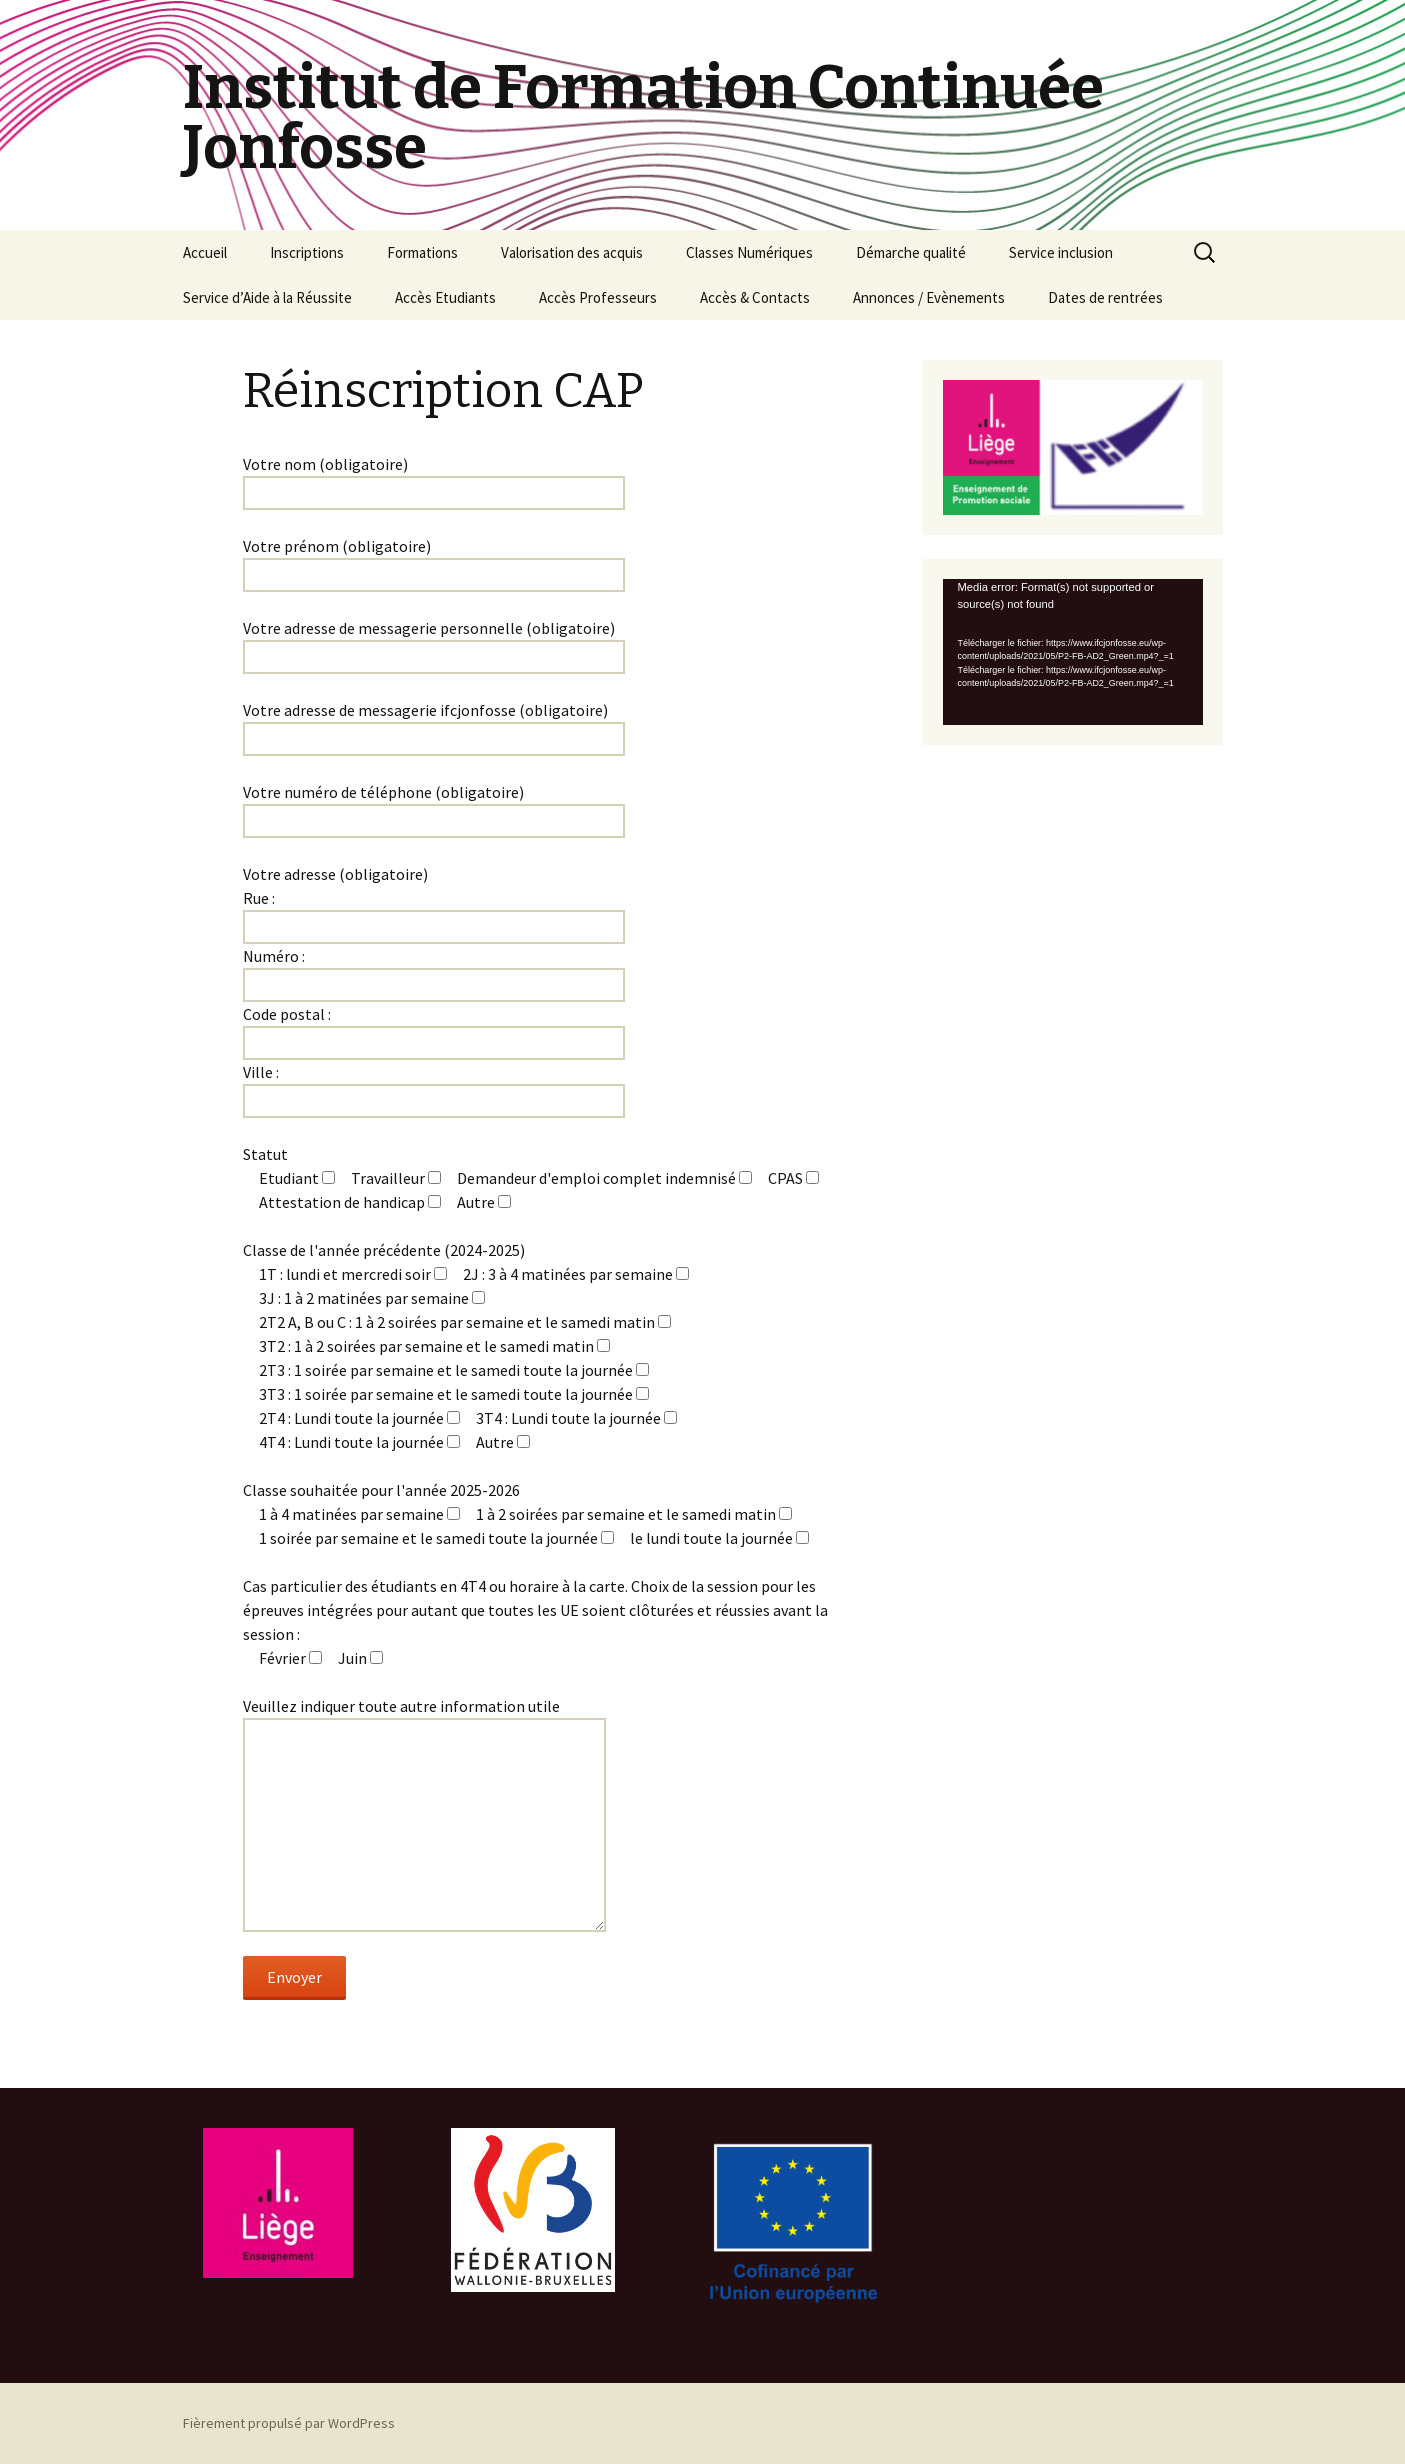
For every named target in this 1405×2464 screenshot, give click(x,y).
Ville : (261, 1072)
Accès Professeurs (598, 297)
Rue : (259, 898)
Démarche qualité (911, 252)
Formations (422, 252)
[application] (1073, 652)
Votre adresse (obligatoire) (335, 874)
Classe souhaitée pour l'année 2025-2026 (381, 1490)
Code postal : (287, 1014)
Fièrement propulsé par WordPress (289, 2423)
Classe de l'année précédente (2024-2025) (384, 1250)
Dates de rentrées (1105, 297)
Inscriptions (307, 252)
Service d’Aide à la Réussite (267, 297)
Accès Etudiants (445, 297)
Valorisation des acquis (572, 252)
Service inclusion (1061, 252)
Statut (265, 1154)
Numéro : (274, 956)
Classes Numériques (749, 252)
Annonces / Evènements (929, 297)
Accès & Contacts (755, 297)
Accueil (205, 252)
